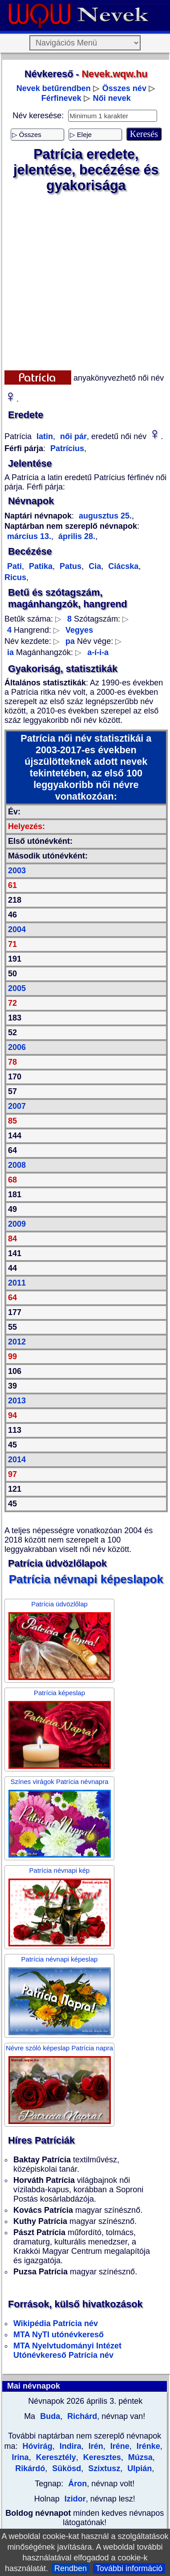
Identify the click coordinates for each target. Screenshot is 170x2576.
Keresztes (101, 2457)
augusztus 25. (105, 515)
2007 (17, 1106)
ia (10, 652)
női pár (72, 436)
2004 (17, 929)
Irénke (147, 2446)
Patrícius (67, 448)
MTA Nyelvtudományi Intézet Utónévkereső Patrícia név (67, 2350)
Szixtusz (103, 2468)
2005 (17, 988)
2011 (17, 1282)
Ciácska (122, 566)
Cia (93, 566)
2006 (17, 1047)
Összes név (124, 88)
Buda (49, 2416)
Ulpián (138, 2468)
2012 (17, 1341)
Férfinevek (61, 98)
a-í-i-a (98, 652)
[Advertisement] (83, 281)
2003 (17, 870)
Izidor (75, 2498)
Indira (69, 2446)
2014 (17, 1459)
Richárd (81, 2416)
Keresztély (55, 2457)
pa (70, 641)
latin (43, 436)
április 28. (75, 536)
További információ (129, 2568)
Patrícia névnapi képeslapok (86, 1579)
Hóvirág (38, 2446)
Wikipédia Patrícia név (55, 2323)
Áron (77, 2483)
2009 (17, 1224)
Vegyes (79, 630)
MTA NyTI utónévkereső (58, 2334)
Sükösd (65, 2468)
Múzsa (139, 2457)
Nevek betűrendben (53, 88)
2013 (17, 1400)
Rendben (70, 2568)
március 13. (29, 536)
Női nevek (112, 98)
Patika (40, 566)
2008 (17, 1165)
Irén (94, 2446)
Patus (69, 566)
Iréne (119, 2446)
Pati (14, 566)
